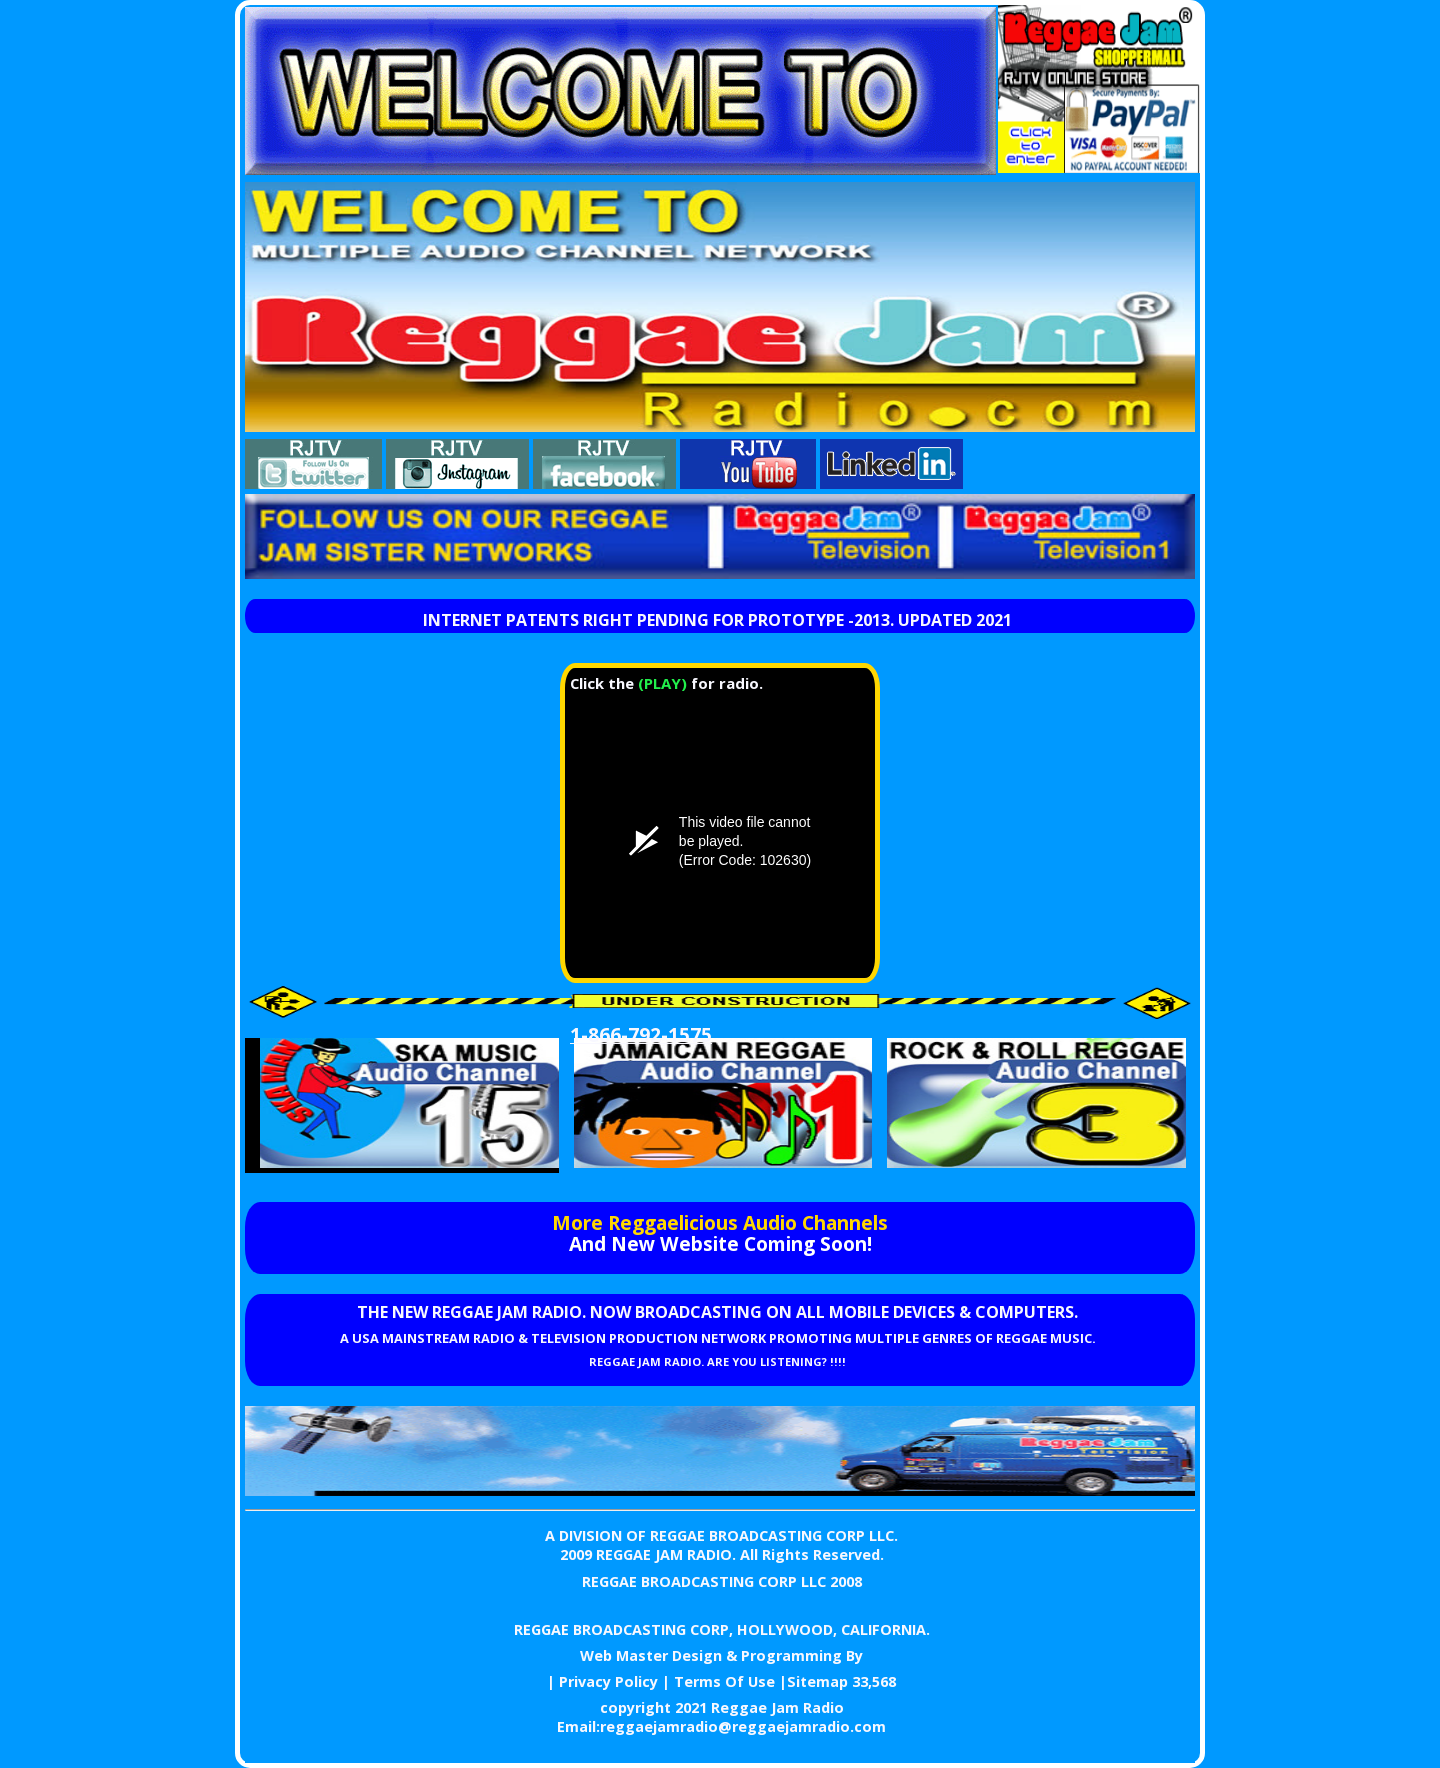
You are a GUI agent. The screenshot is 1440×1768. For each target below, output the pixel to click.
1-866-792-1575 (641, 1034)
